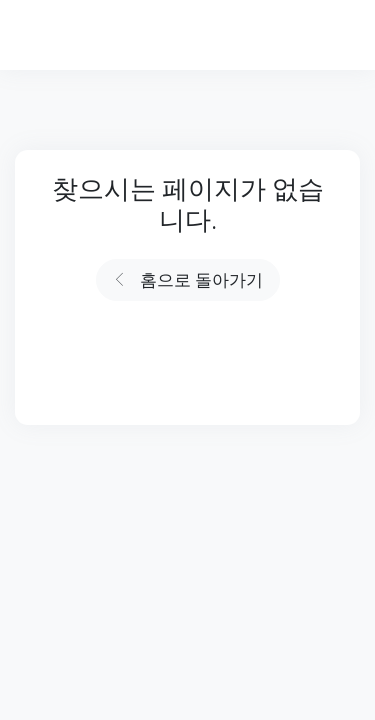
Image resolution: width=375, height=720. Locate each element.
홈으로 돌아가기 (188, 280)
